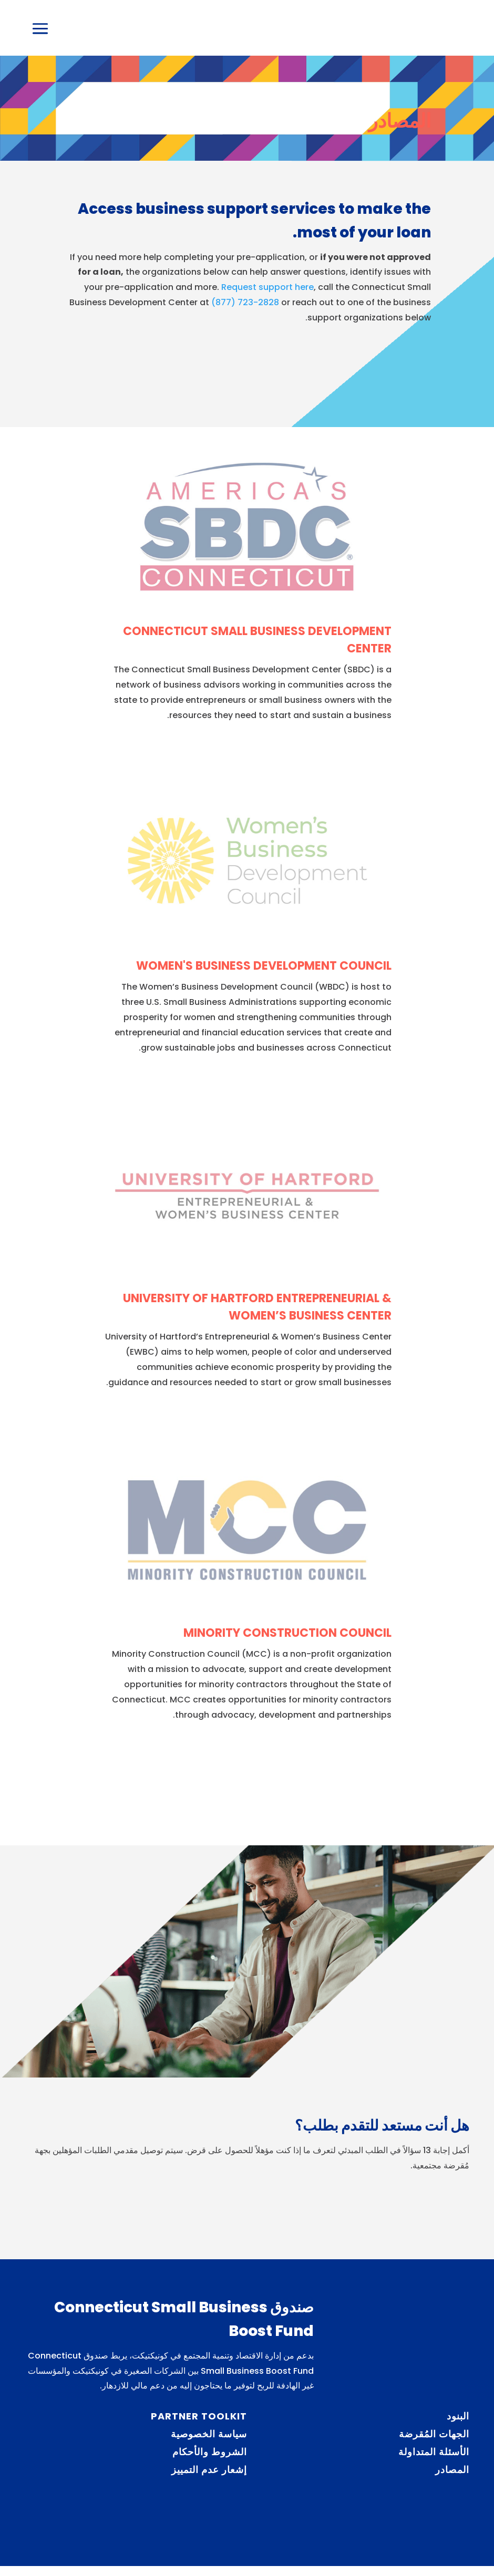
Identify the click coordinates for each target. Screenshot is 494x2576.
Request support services (345, 366)
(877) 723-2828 (245, 312)
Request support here (267, 298)
